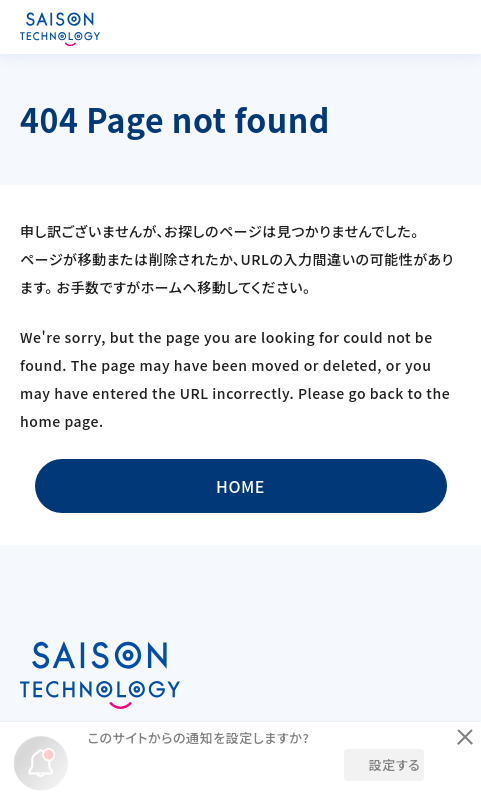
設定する (395, 764)
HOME (240, 486)
